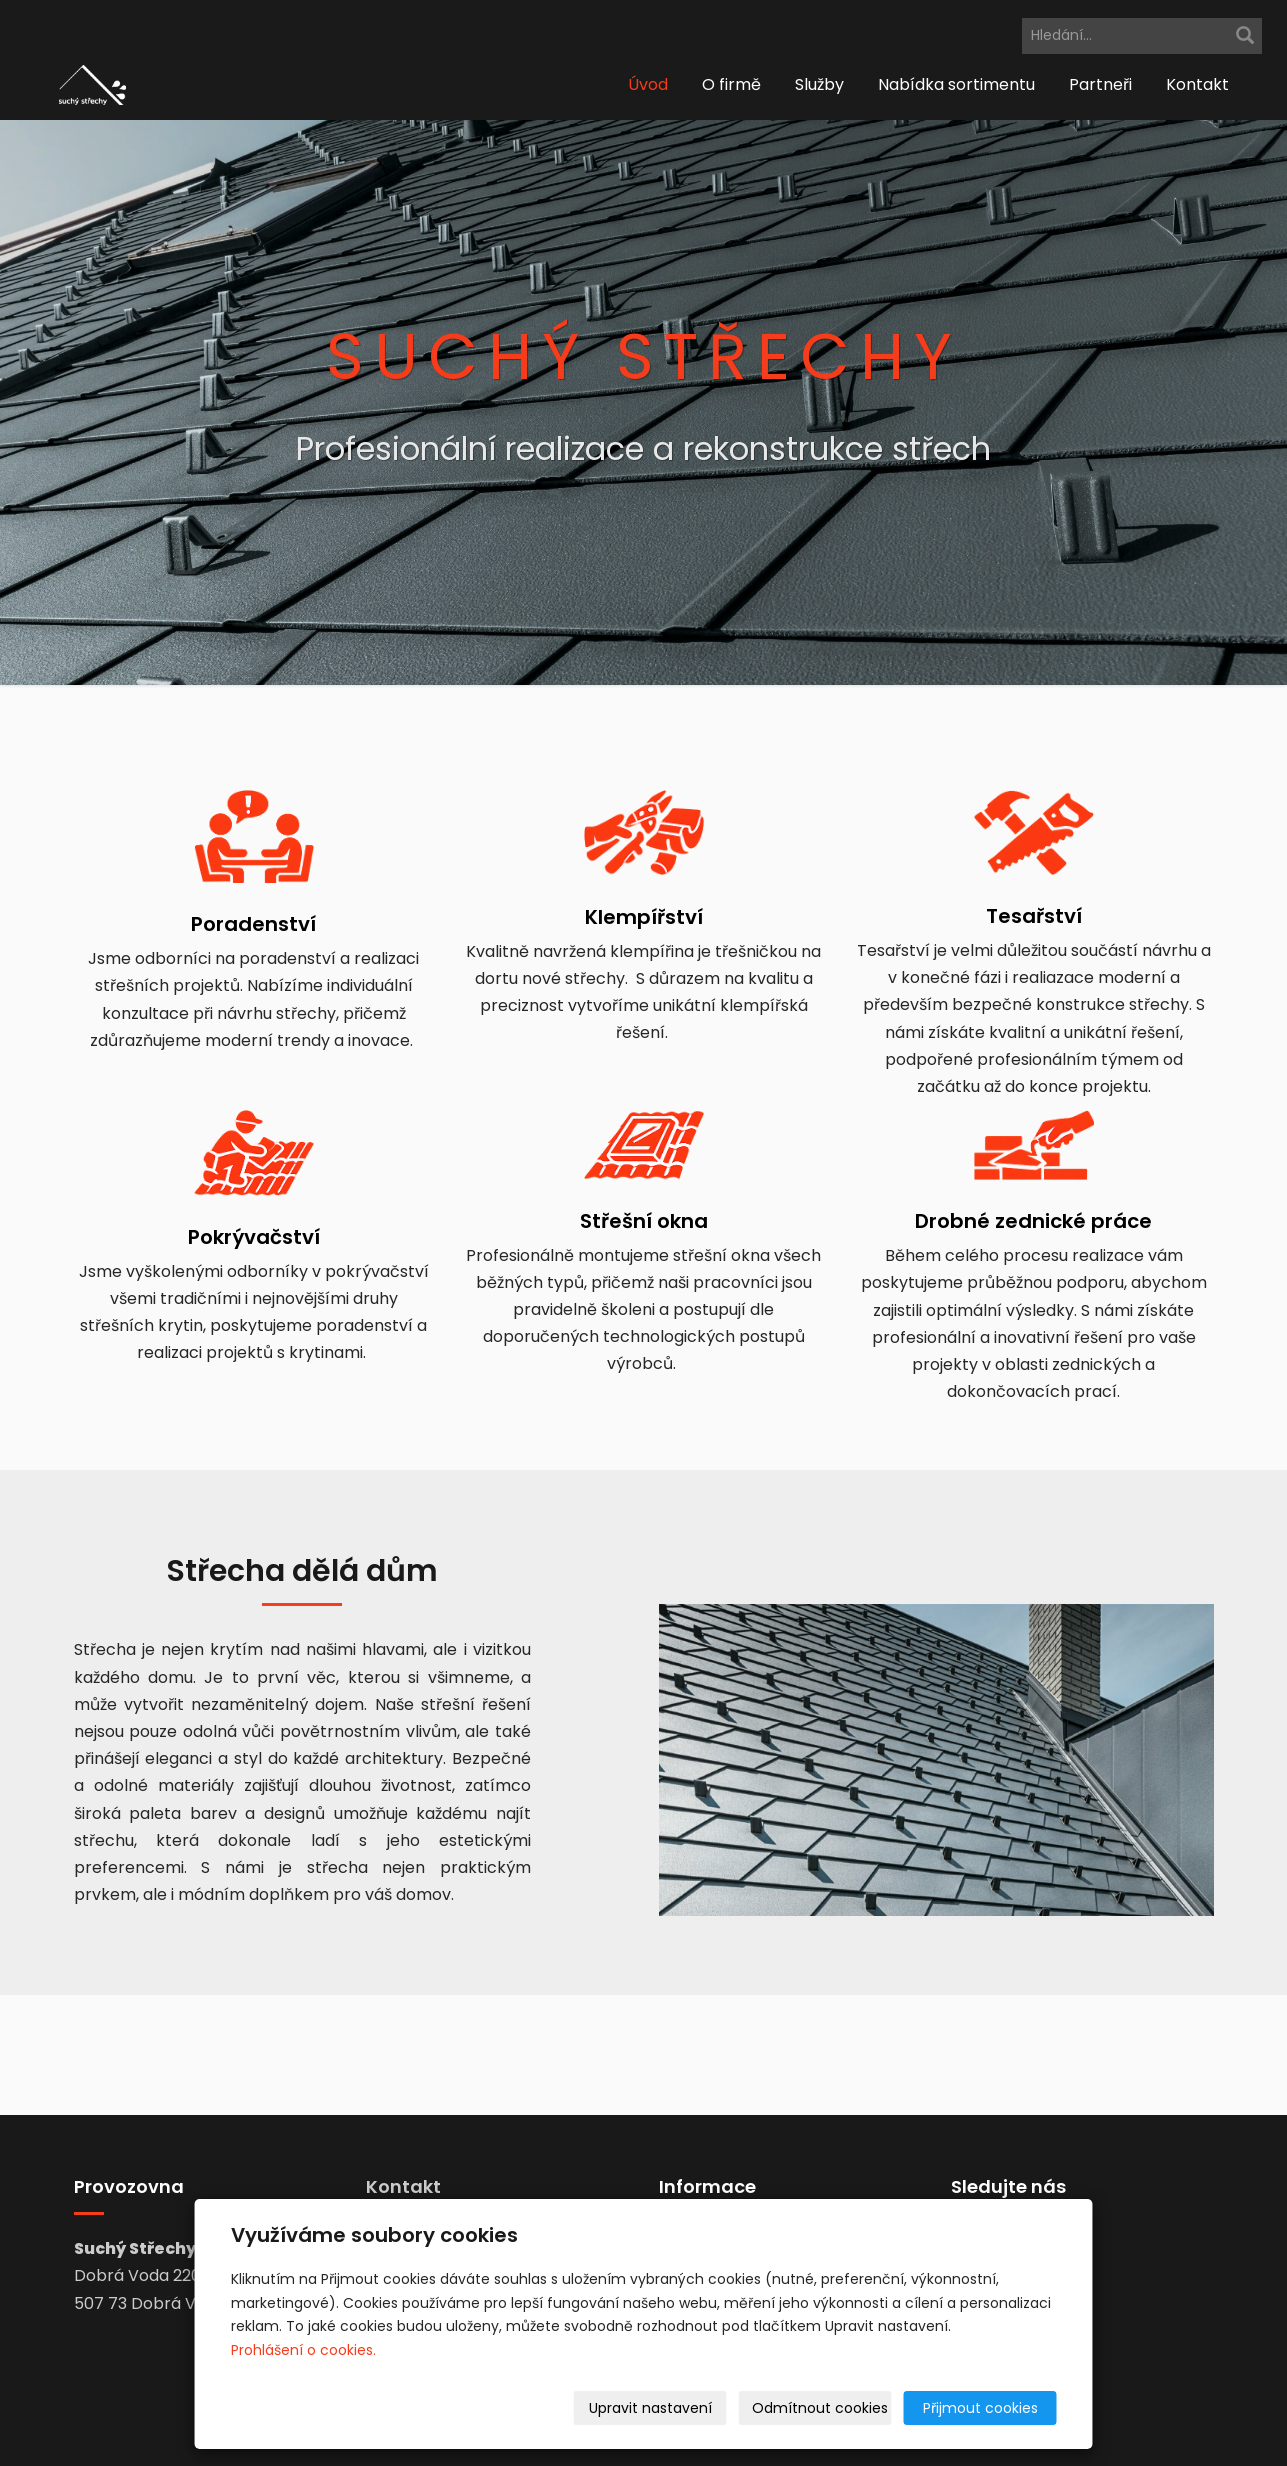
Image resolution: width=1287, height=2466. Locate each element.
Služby (819, 84)
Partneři (1100, 84)
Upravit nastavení (650, 2408)
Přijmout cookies (980, 2408)
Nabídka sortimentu (956, 84)
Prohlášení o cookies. (303, 2350)
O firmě (731, 84)
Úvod (648, 84)
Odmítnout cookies (820, 2408)
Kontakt (1197, 84)
